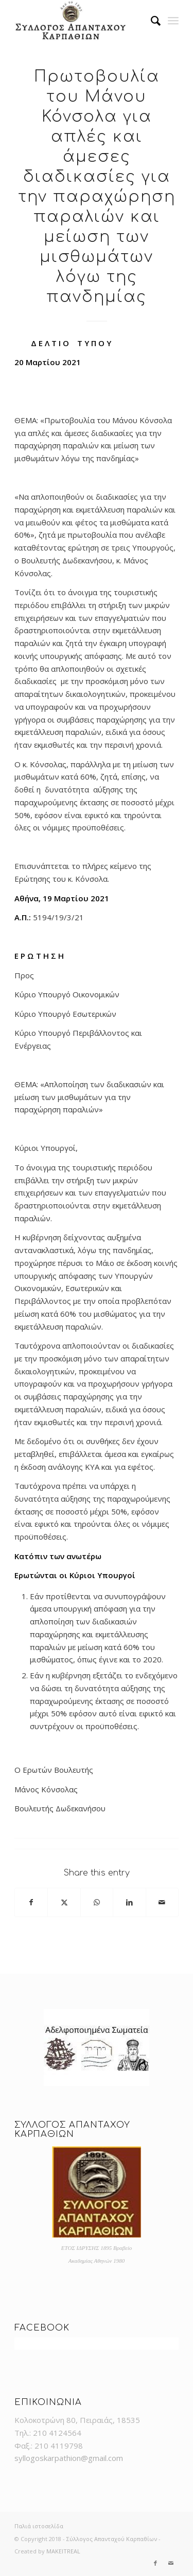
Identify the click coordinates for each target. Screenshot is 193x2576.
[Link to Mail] (171, 2563)
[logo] (80, 20)
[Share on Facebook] (31, 1902)
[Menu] (173, 20)
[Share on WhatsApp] (97, 1902)
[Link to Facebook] (155, 2563)
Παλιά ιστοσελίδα (38, 2526)
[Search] (151, 20)
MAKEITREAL (63, 2551)
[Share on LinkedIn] (129, 1902)
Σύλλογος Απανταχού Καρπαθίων (111, 2539)
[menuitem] (151, 20)
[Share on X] (64, 1902)
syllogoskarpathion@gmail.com (68, 2458)
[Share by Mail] (162, 1902)
